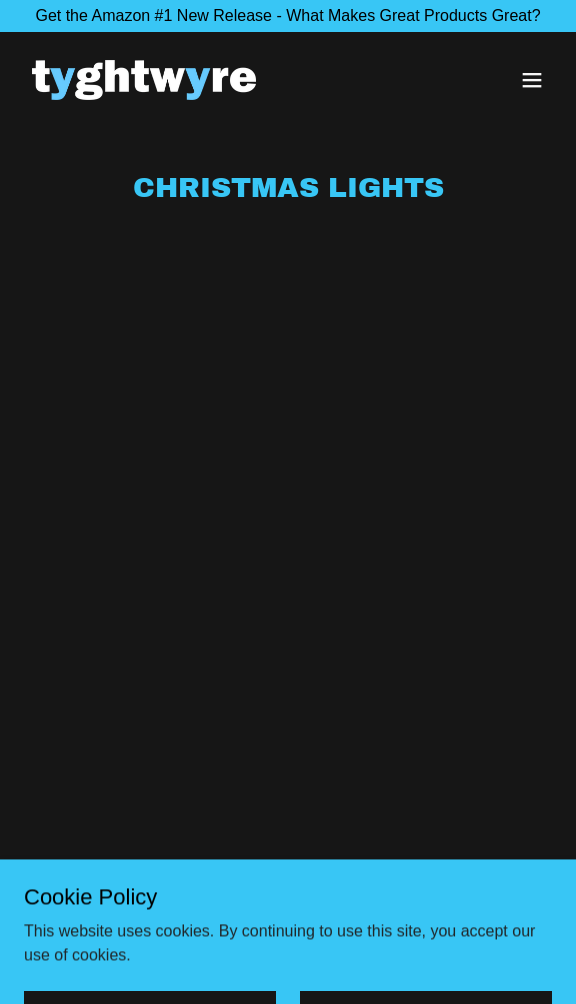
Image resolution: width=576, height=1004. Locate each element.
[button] (532, 80)
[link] (144, 80)
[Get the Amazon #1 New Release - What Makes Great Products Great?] (288, 16)
